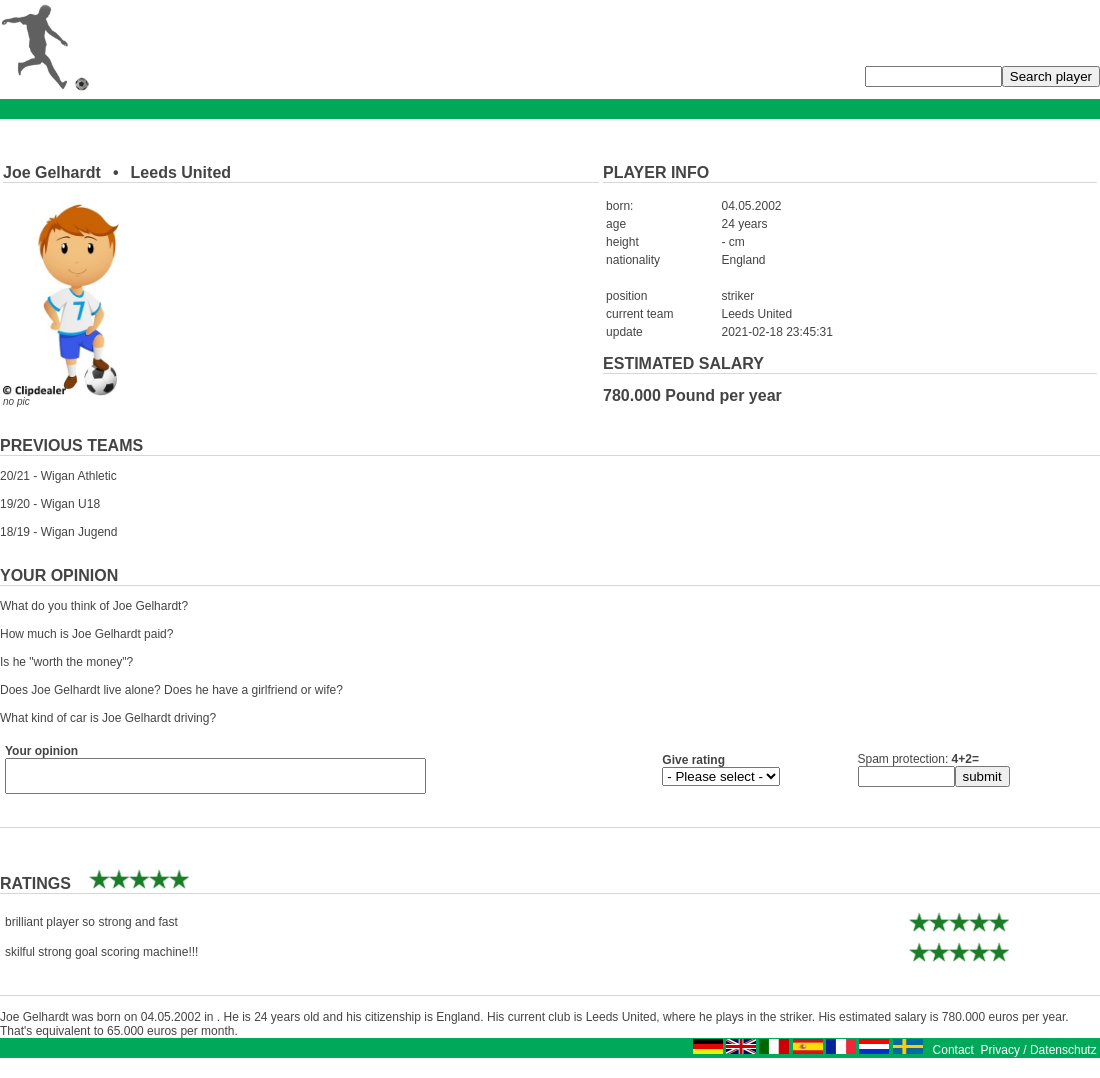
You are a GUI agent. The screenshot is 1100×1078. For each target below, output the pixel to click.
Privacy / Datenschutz (1039, 1056)
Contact (953, 1056)
